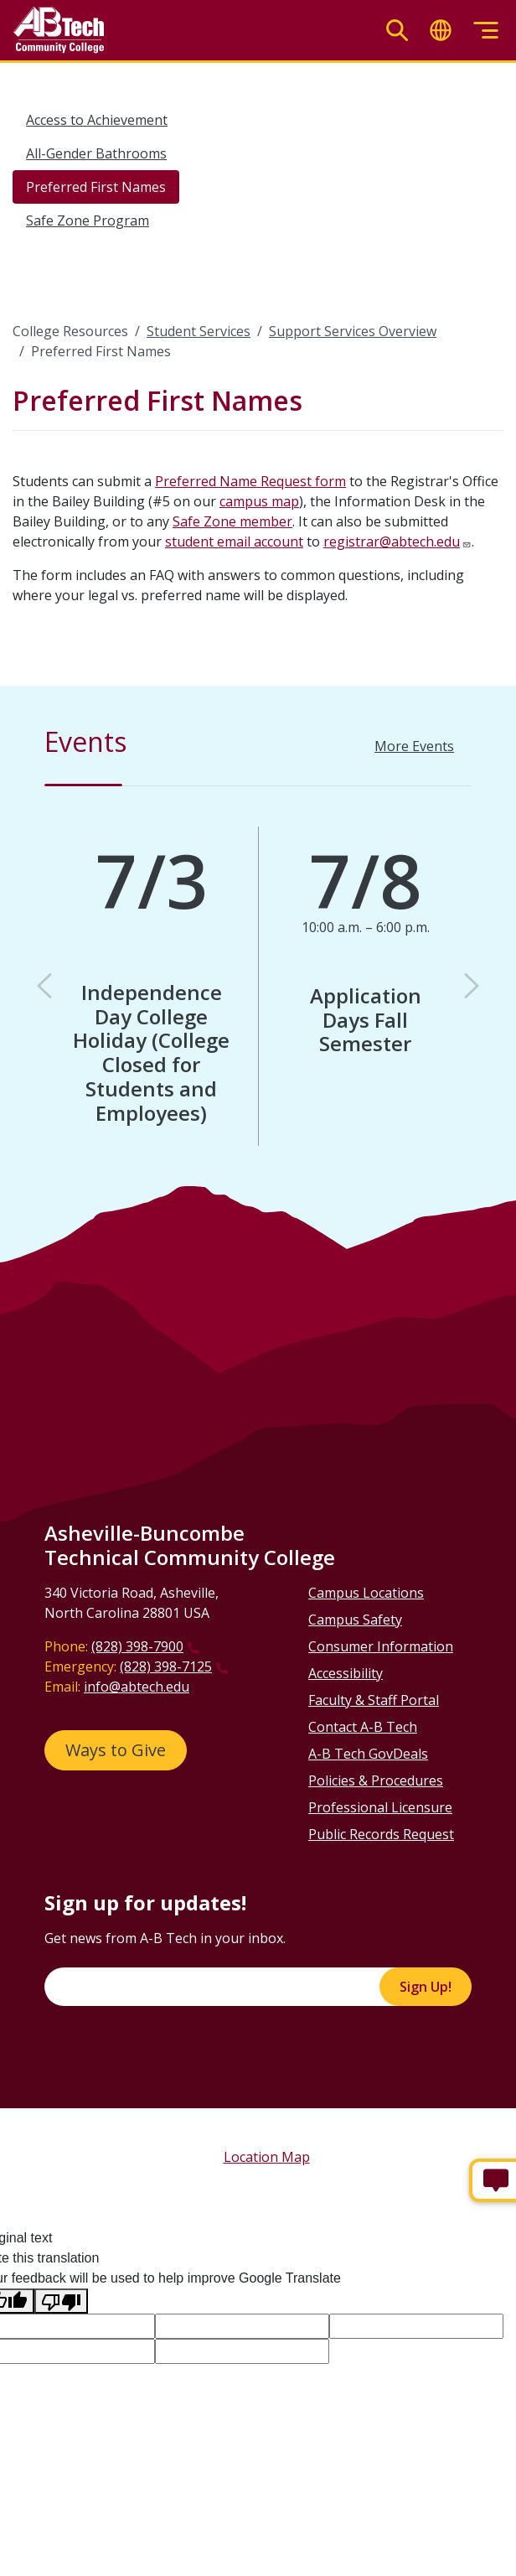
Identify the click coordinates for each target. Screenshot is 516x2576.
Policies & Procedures (375, 1780)
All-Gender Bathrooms (96, 153)
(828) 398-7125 (166, 1666)
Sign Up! (426, 1986)
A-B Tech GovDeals (368, 1753)
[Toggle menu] (485, 30)
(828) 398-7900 (137, 1646)
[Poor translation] (61, 2301)
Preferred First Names (96, 187)
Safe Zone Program (87, 220)
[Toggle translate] (440, 30)
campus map (259, 501)
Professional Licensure (380, 1807)
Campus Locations (366, 1592)
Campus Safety (355, 1619)
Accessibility (345, 1673)
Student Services (198, 331)
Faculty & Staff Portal (373, 1700)
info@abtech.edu (136, 1686)
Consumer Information (380, 1646)
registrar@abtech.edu (391, 541)
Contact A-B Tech (362, 1727)
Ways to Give (115, 1750)
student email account (234, 541)
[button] (44, 986)
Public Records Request (381, 1834)
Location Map (267, 2157)
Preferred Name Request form (250, 481)
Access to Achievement (97, 120)
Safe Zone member (232, 521)
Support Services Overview (352, 331)
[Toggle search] (397, 30)
